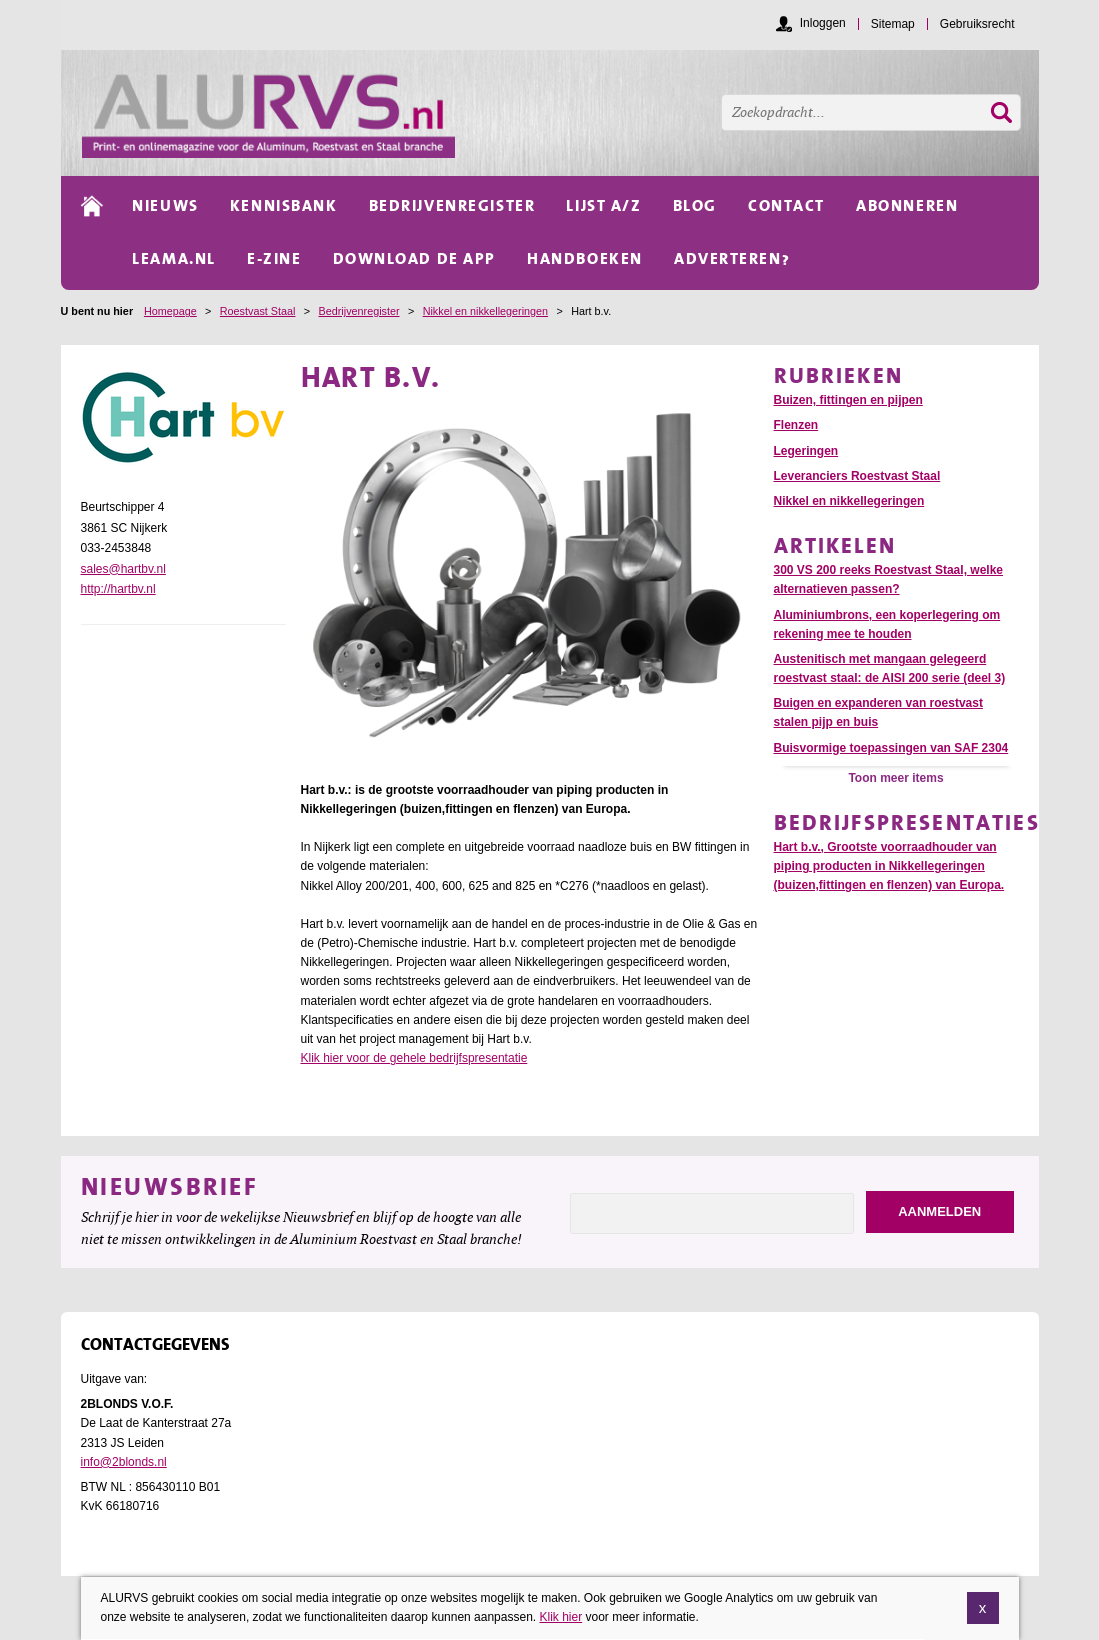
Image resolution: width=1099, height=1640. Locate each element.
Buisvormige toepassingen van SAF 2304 (891, 748)
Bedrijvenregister (359, 311)
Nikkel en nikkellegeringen (485, 311)
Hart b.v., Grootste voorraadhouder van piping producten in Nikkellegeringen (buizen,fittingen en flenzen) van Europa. (889, 866)
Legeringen (806, 451)
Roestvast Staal (258, 311)
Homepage (170, 311)
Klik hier (560, 1617)
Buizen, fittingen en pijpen (848, 400)
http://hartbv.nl (118, 589)
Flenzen (796, 425)
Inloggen (823, 23)
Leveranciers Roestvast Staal (857, 476)
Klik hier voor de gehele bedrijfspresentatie (414, 1058)
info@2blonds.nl (124, 1462)
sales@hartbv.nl (123, 569)
